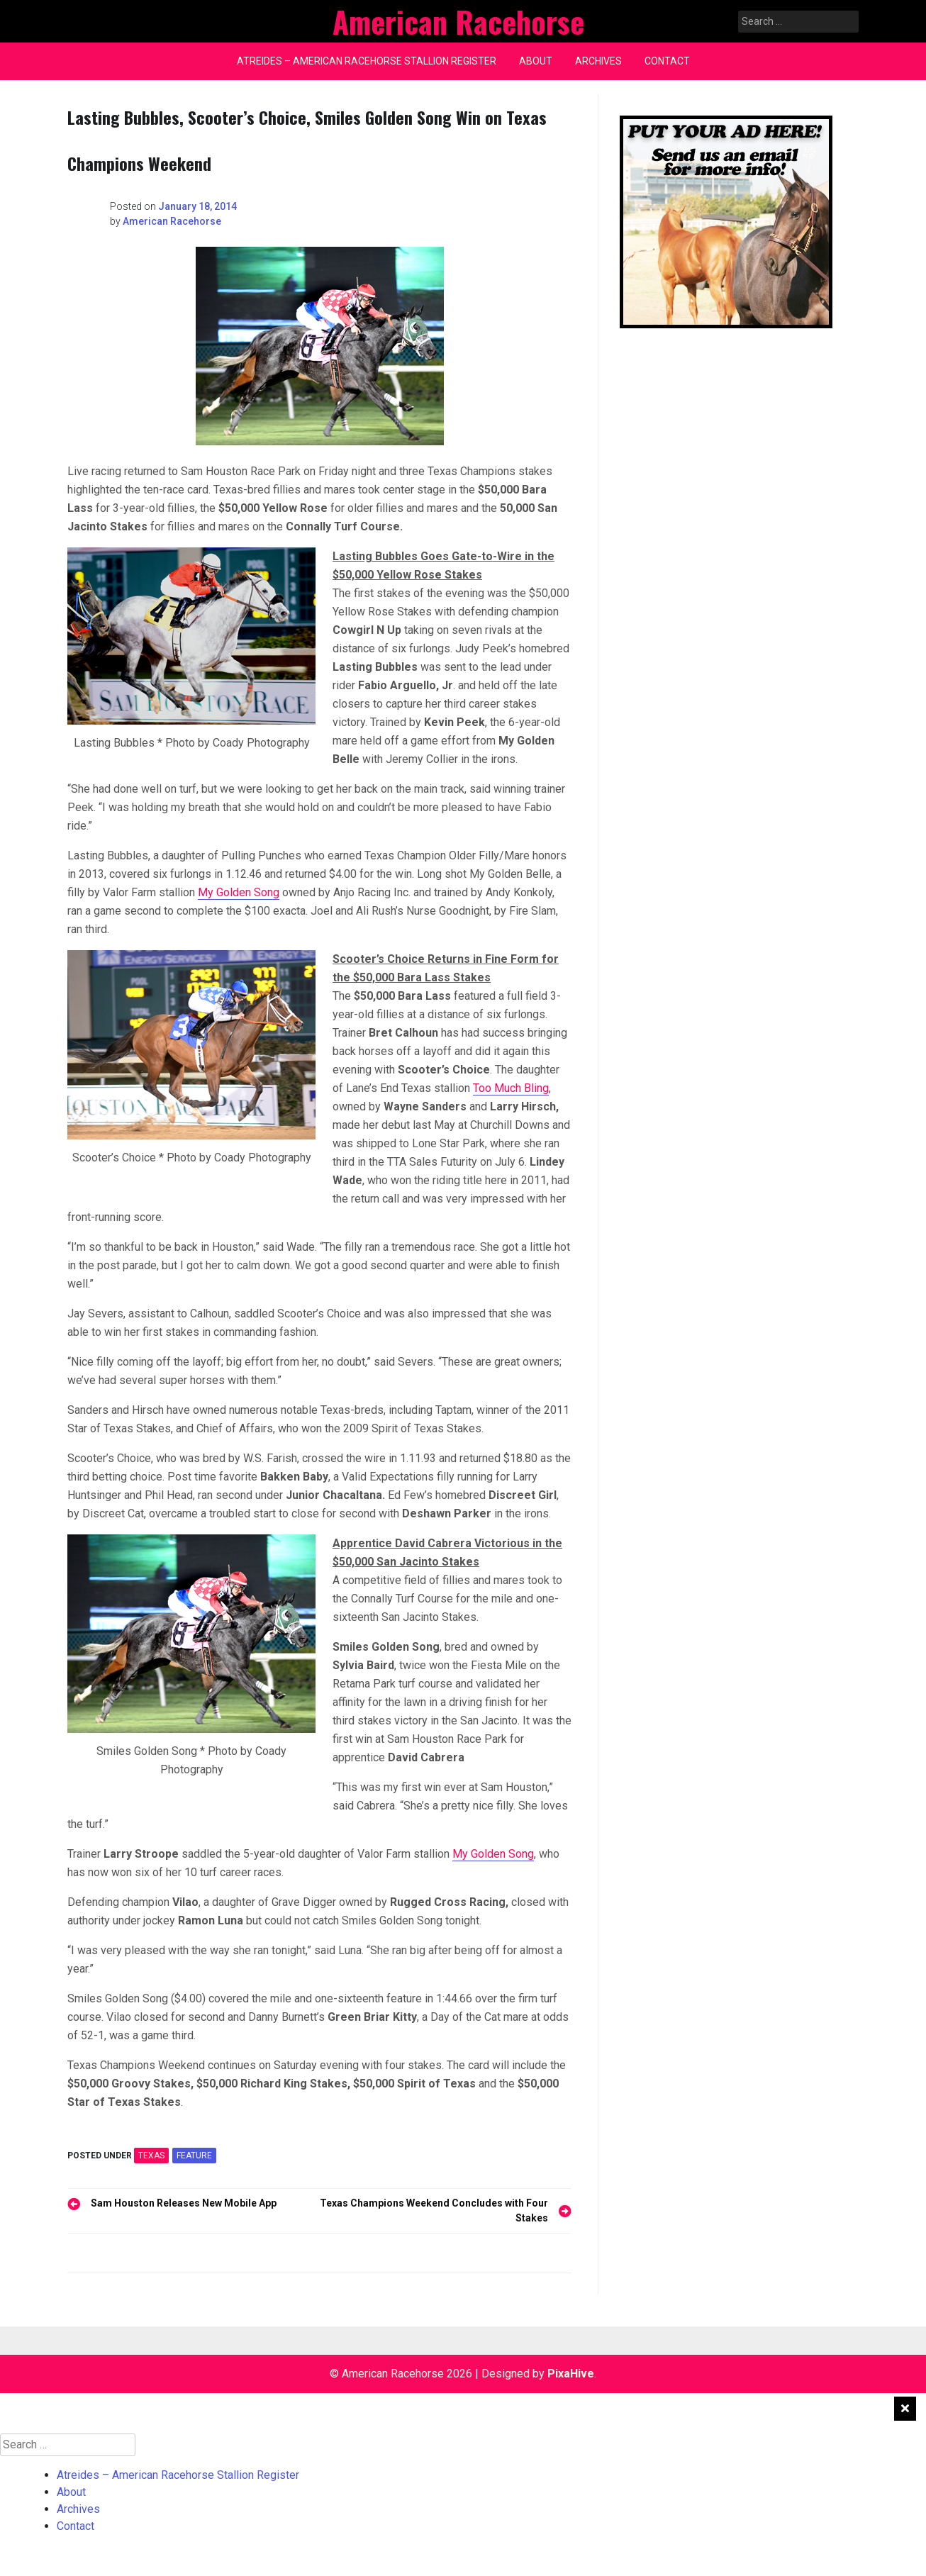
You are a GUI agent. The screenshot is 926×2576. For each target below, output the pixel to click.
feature (194, 2155)
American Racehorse (172, 221)
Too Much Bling (511, 1088)
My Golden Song (238, 892)
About (535, 61)
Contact (667, 61)
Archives (598, 61)
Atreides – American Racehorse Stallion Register (366, 61)
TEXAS (151, 2155)
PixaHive (570, 2373)
